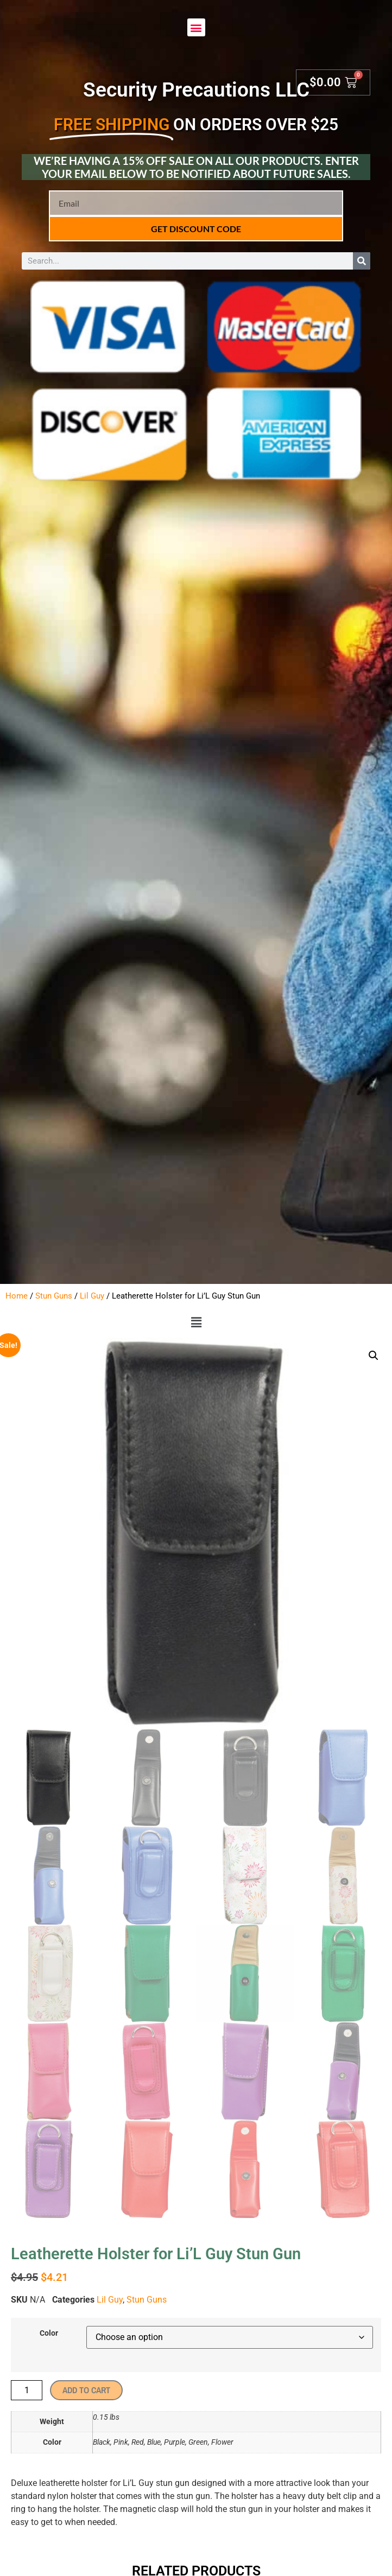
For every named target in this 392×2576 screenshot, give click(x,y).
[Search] (361, 261)
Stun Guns (53, 1296)
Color (49, 2333)
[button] (196, 27)
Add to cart (86, 2390)
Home (16, 1296)
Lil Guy (92, 1296)
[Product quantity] (26, 2390)
